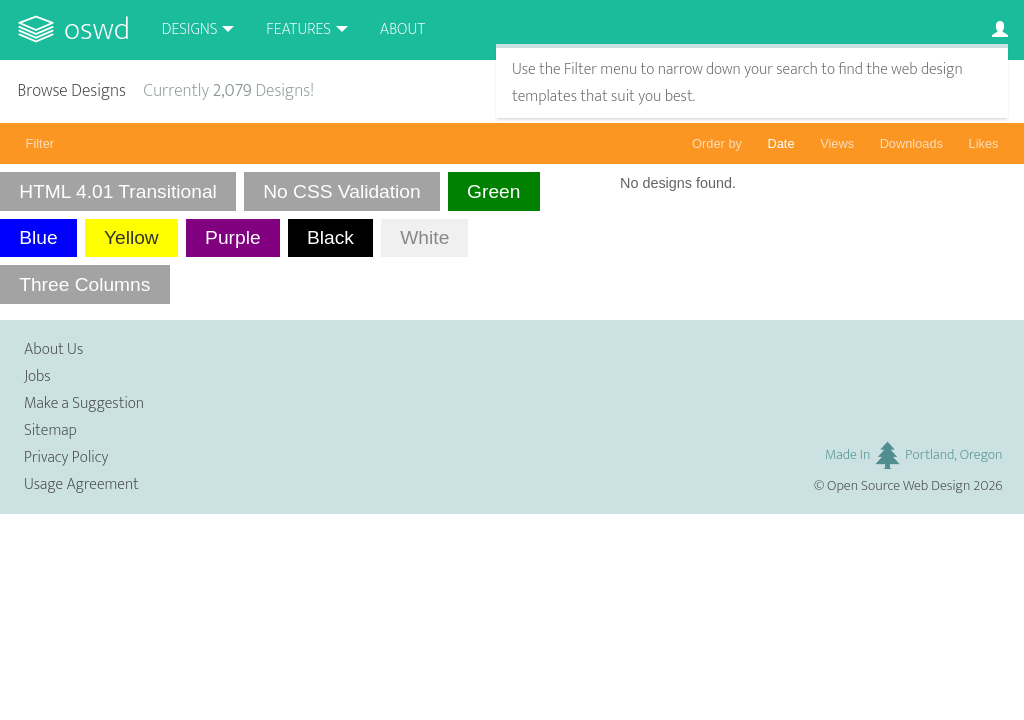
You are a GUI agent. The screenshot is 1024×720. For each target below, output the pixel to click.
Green (493, 191)
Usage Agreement (81, 484)
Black (330, 237)
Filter (40, 143)
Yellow (131, 237)
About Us (53, 349)
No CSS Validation (342, 191)
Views (837, 143)
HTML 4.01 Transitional (118, 191)
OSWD (97, 29)
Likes (984, 143)
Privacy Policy (66, 457)
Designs (190, 29)
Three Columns (84, 284)
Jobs (37, 376)
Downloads (911, 143)
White (424, 237)
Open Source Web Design (898, 486)
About (402, 29)
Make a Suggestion (84, 403)
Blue (38, 237)
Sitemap (50, 430)
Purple (232, 237)
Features (298, 29)
